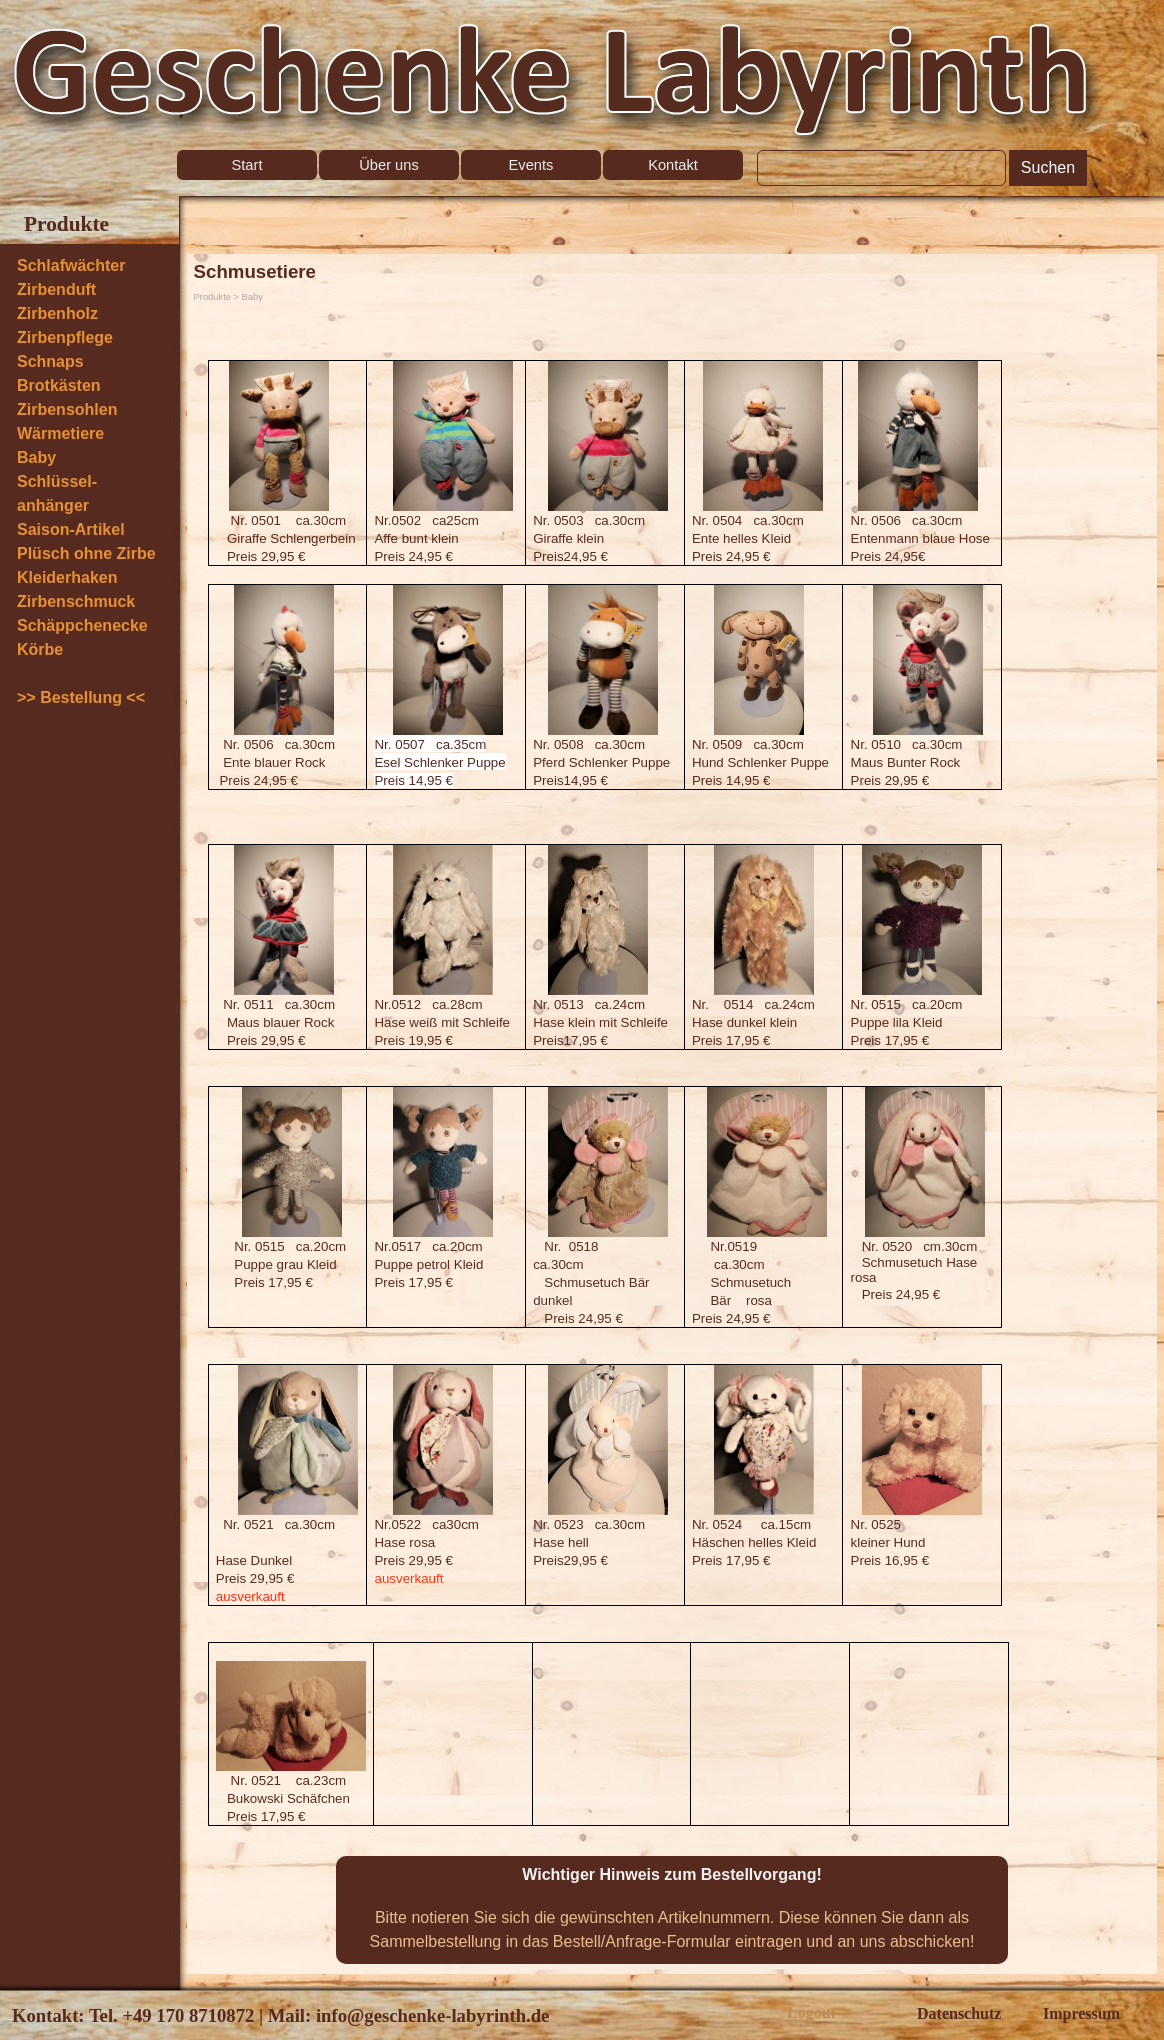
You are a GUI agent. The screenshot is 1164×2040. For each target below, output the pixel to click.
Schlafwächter (71, 265)
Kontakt (673, 165)
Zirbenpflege (65, 337)
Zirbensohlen (67, 409)
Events (531, 165)
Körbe (40, 649)
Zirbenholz (57, 313)
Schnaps (50, 361)
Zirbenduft (56, 289)
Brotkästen (59, 385)
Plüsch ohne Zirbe (86, 553)
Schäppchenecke (82, 625)
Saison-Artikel (71, 529)
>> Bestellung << (81, 697)
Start (247, 165)
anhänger (53, 505)
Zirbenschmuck (76, 601)
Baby (36, 457)
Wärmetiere (60, 433)
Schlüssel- (57, 481)
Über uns (388, 165)
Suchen (1048, 167)
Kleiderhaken (67, 577)
